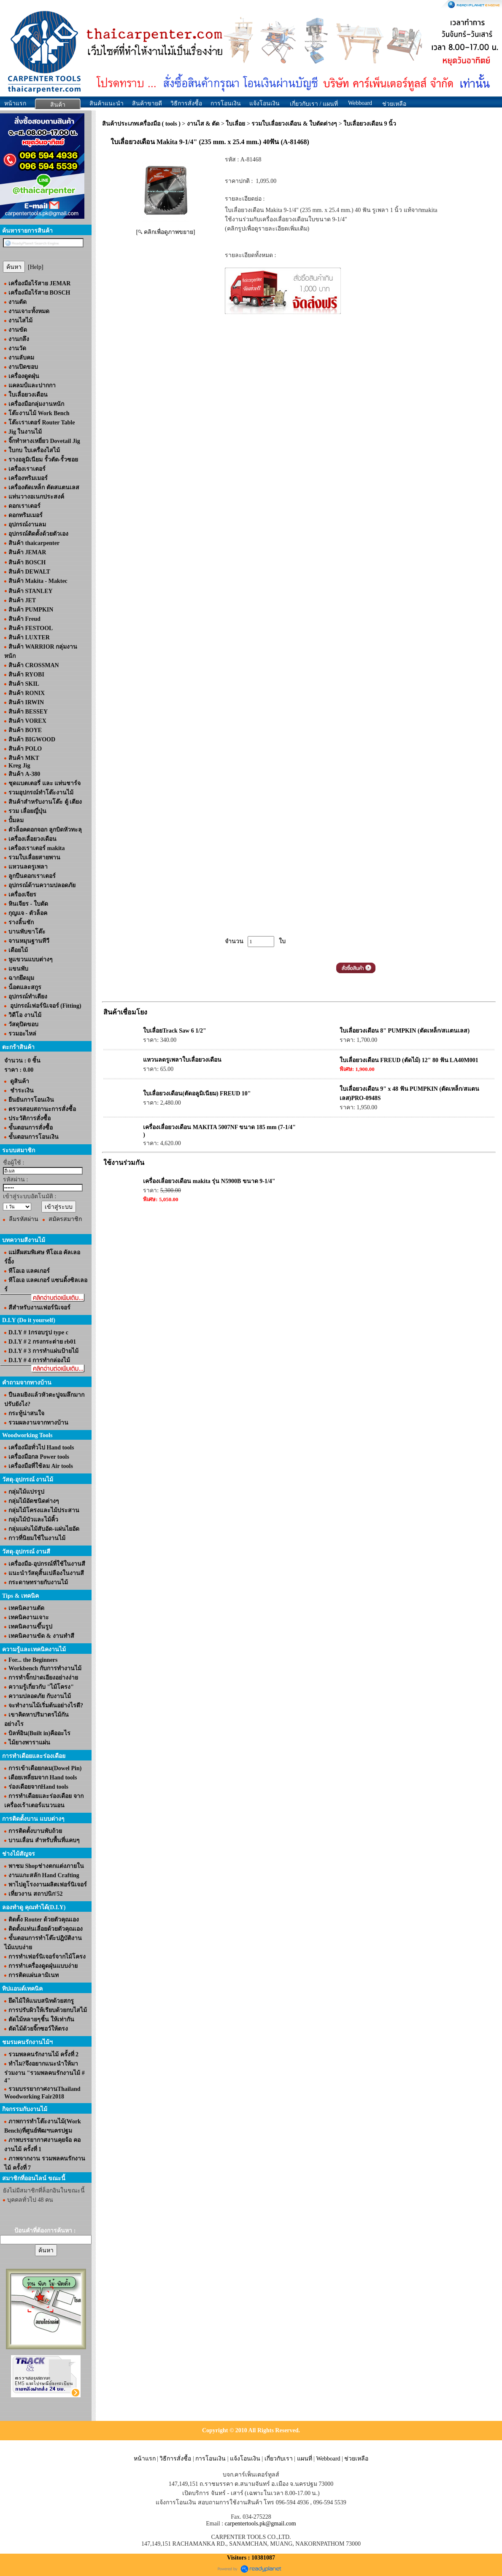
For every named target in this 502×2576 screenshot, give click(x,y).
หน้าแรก (15, 103)
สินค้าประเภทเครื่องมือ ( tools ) (141, 124)
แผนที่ (304, 2458)
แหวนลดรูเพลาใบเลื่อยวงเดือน (182, 1060)
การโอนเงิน (226, 103)
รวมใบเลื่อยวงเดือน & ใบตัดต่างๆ (294, 124)
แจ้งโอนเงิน (264, 103)
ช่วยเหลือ (356, 2458)
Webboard (360, 103)
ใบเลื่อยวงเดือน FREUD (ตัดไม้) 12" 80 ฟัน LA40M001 (409, 1060)
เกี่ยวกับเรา (278, 2458)
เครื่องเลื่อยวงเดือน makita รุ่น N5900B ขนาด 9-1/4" (209, 1181)
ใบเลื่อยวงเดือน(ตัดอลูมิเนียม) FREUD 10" (197, 1093)
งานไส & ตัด (203, 124)
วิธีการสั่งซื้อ (186, 103)
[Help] (35, 267)
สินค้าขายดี (147, 103)
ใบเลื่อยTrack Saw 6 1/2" (174, 1031)
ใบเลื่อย (235, 124)
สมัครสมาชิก (65, 1219)
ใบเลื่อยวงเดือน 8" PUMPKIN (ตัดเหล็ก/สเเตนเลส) (405, 1031)
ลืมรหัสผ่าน (23, 1219)
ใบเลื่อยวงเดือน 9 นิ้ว (369, 124)
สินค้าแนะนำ (106, 103)
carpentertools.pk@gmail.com (260, 2523)
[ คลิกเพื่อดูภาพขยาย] (165, 232)
